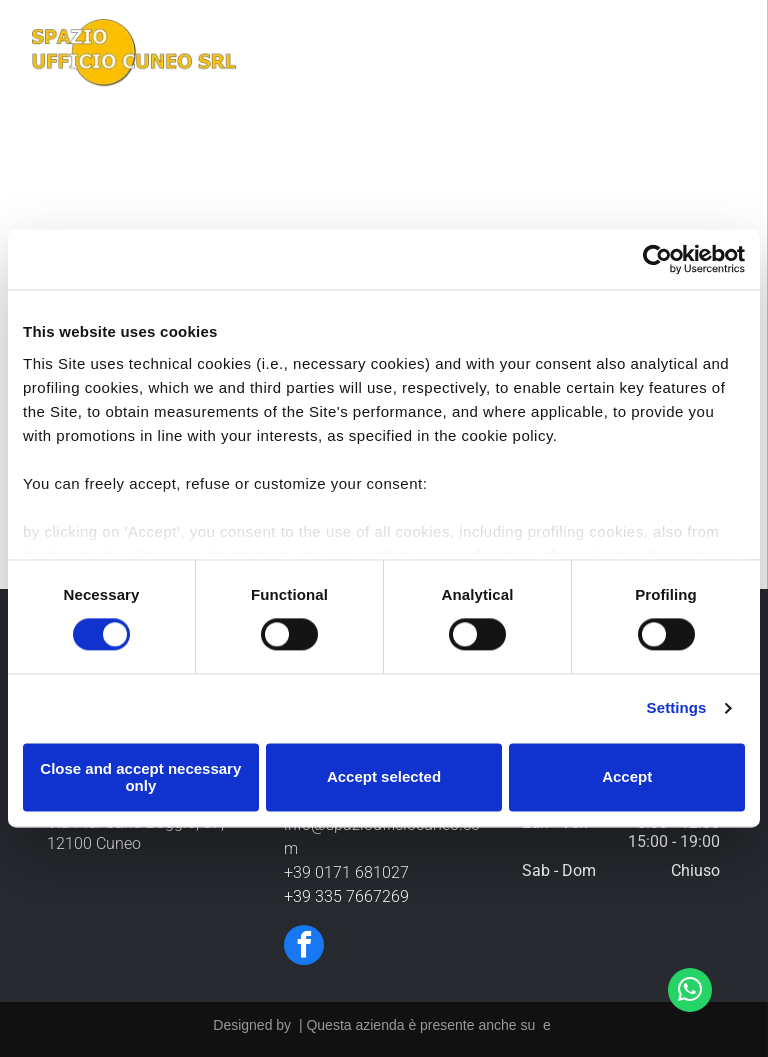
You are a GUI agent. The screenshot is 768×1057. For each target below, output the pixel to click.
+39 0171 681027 (346, 872)
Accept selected (384, 776)
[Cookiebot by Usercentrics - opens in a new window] (657, 260)
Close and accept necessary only (140, 777)
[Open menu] (722, 56)
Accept (627, 776)
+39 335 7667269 (346, 896)
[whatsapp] (690, 992)
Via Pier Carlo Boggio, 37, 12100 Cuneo (135, 833)
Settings (677, 707)
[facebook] (304, 947)
